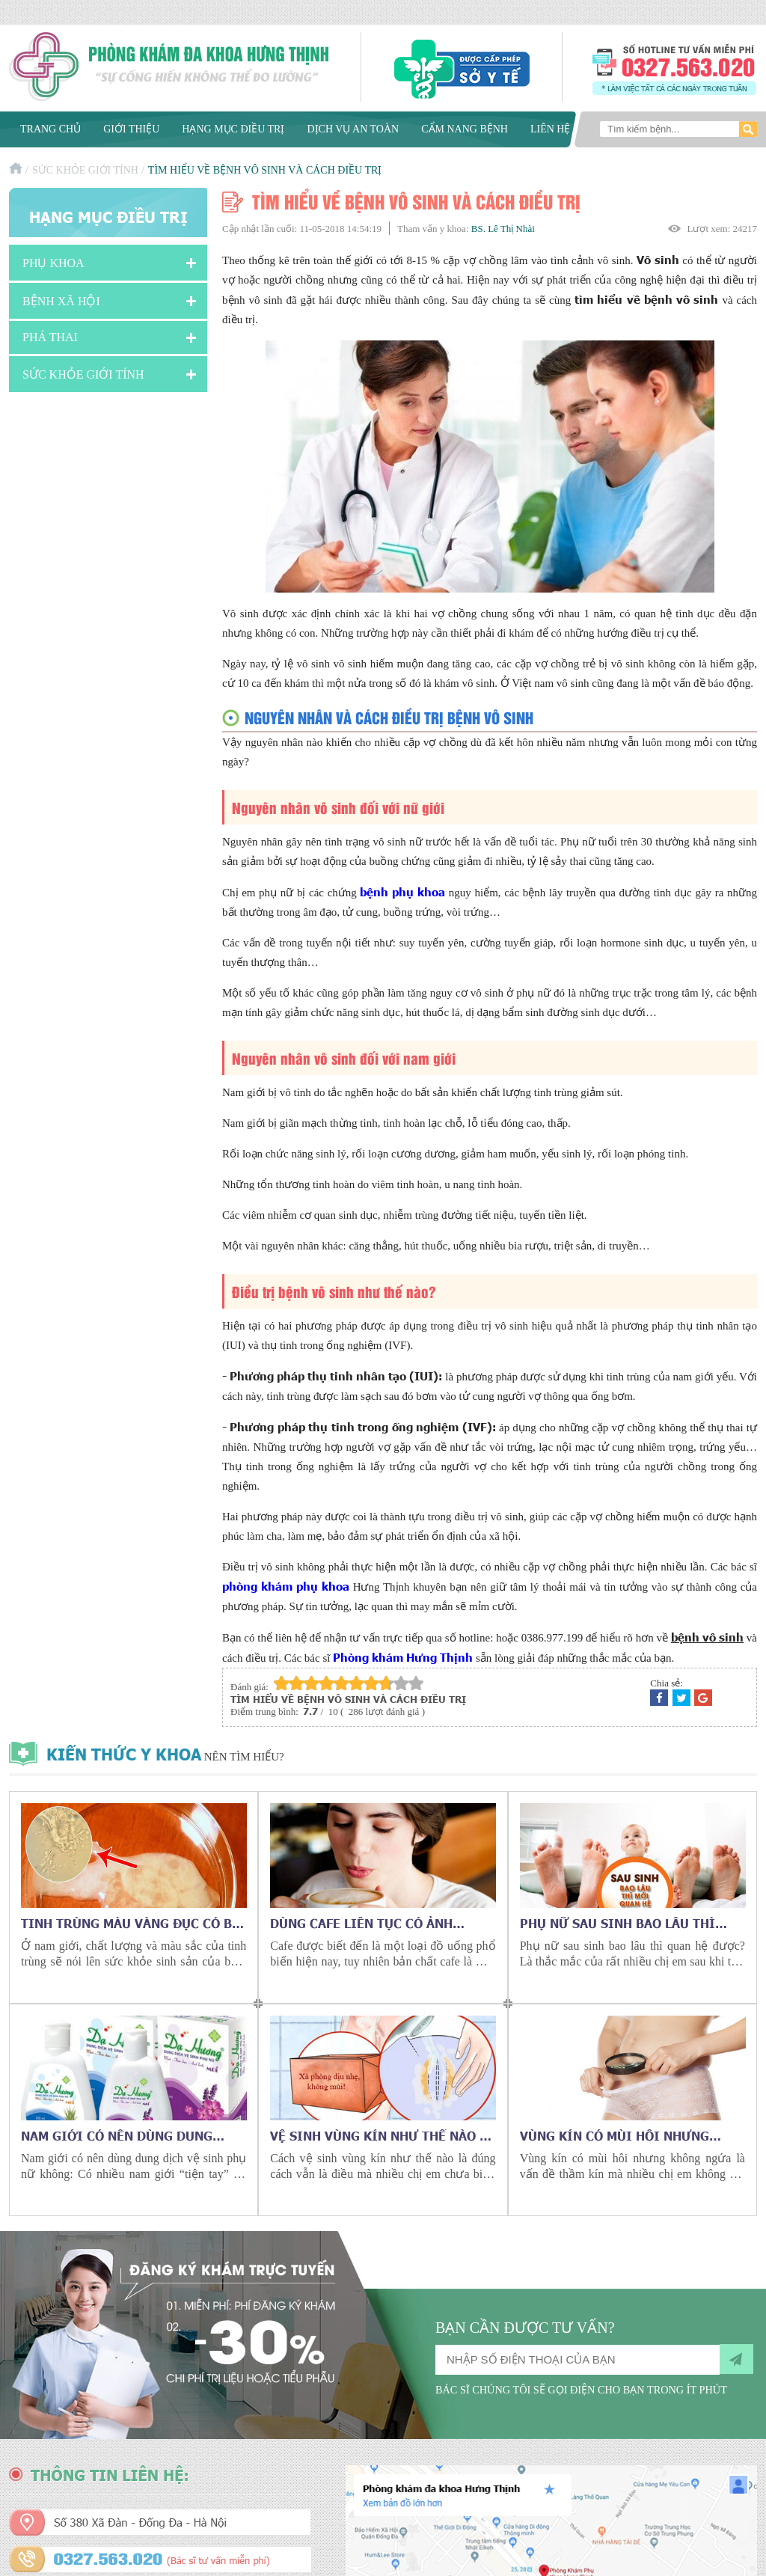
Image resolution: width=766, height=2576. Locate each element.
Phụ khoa (53, 263)
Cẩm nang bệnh (464, 129)
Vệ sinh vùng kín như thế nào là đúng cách (382, 2135)
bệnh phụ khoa (402, 891)
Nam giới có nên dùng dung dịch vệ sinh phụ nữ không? (118, 2135)
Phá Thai (50, 337)
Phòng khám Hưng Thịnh (403, 1657)
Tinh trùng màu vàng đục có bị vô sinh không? (129, 1922)
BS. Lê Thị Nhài (503, 228)
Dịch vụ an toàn (353, 129)
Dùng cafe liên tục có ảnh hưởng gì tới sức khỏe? (361, 1922)
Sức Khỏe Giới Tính (85, 170)
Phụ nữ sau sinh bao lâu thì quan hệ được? (617, 1922)
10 (415, 1683)
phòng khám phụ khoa (285, 1586)
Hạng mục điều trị (233, 129)
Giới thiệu (131, 129)
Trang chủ (50, 129)
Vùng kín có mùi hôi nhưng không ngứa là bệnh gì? (614, 2135)
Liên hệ (550, 129)
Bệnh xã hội (61, 301)
